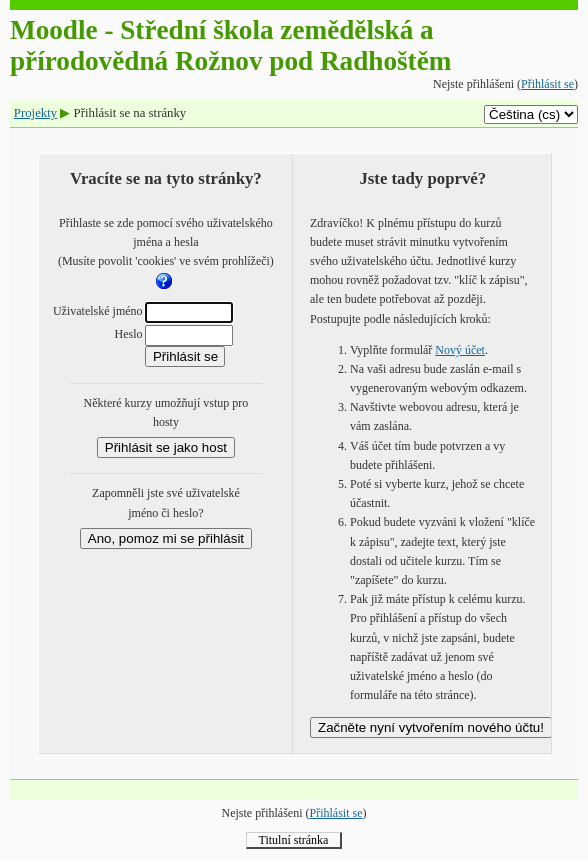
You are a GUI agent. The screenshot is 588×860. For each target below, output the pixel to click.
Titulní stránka (294, 840)
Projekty (35, 113)
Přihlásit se (547, 84)
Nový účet (460, 350)
